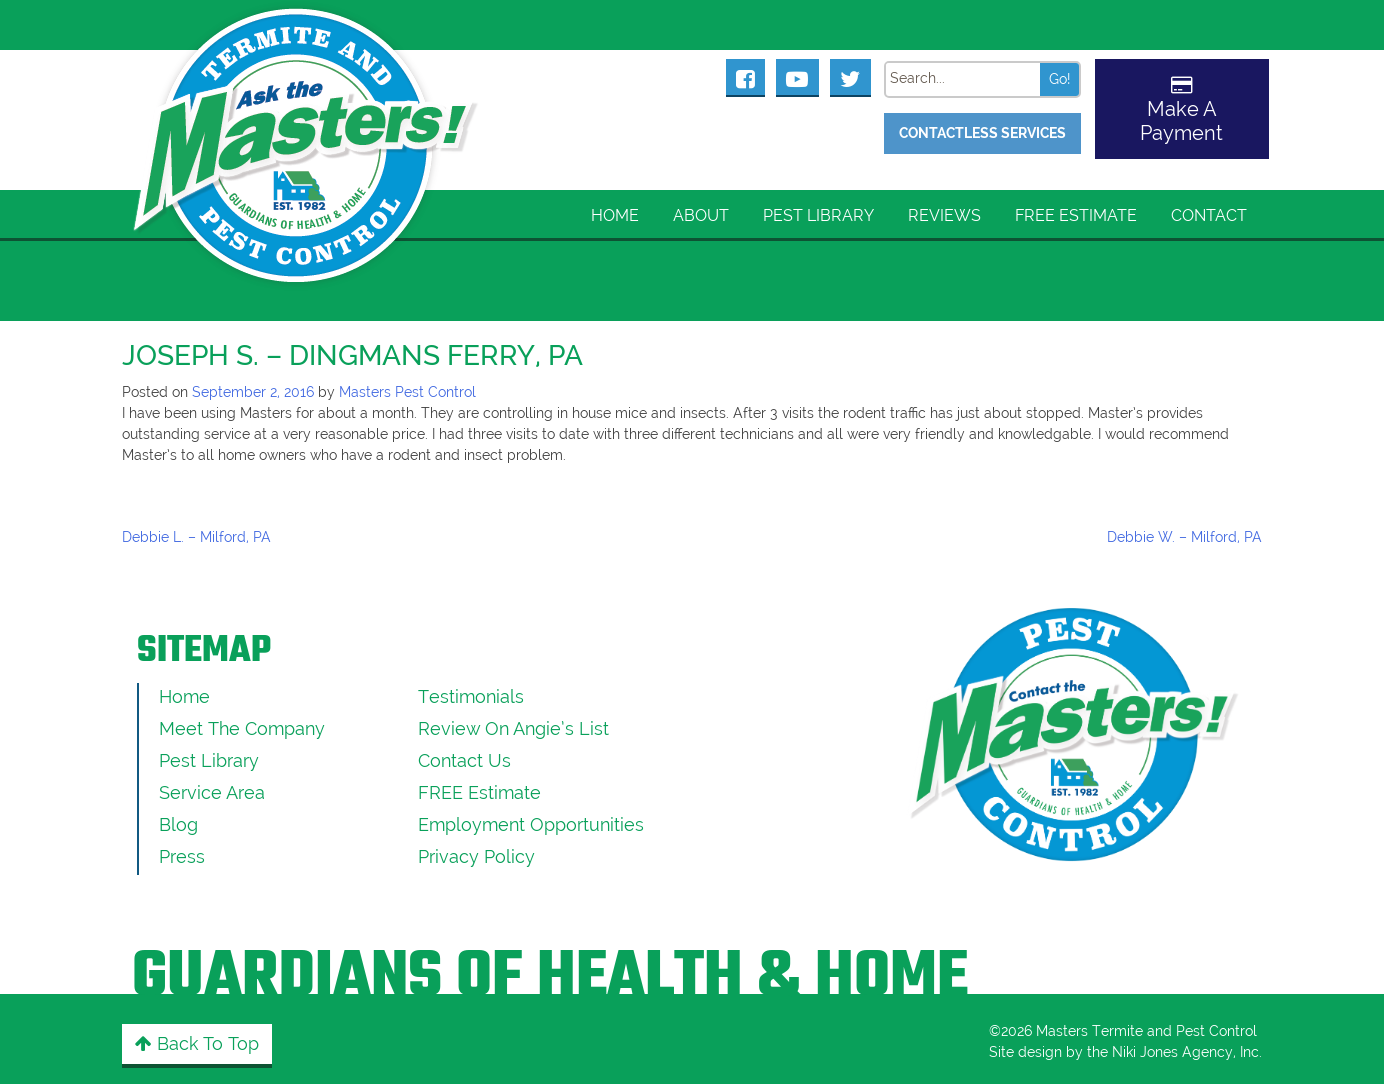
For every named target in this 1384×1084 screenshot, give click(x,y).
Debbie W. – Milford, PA (1184, 537)
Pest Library (818, 215)
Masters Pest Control (407, 392)
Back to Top (197, 1043)
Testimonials (471, 696)
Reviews (944, 215)
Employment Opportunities (531, 824)
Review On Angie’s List (513, 728)
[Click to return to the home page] (307, 120)
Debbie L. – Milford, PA (196, 537)
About (701, 215)
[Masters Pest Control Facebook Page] (746, 77)
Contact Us (464, 760)
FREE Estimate (1076, 215)
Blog (178, 824)
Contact (1209, 215)
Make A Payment (1181, 121)
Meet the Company (242, 728)
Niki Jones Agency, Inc (1185, 1052)
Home (615, 215)
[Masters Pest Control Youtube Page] (797, 77)
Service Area (212, 792)
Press (182, 856)
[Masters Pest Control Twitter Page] (850, 77)
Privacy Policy (476, 856)
